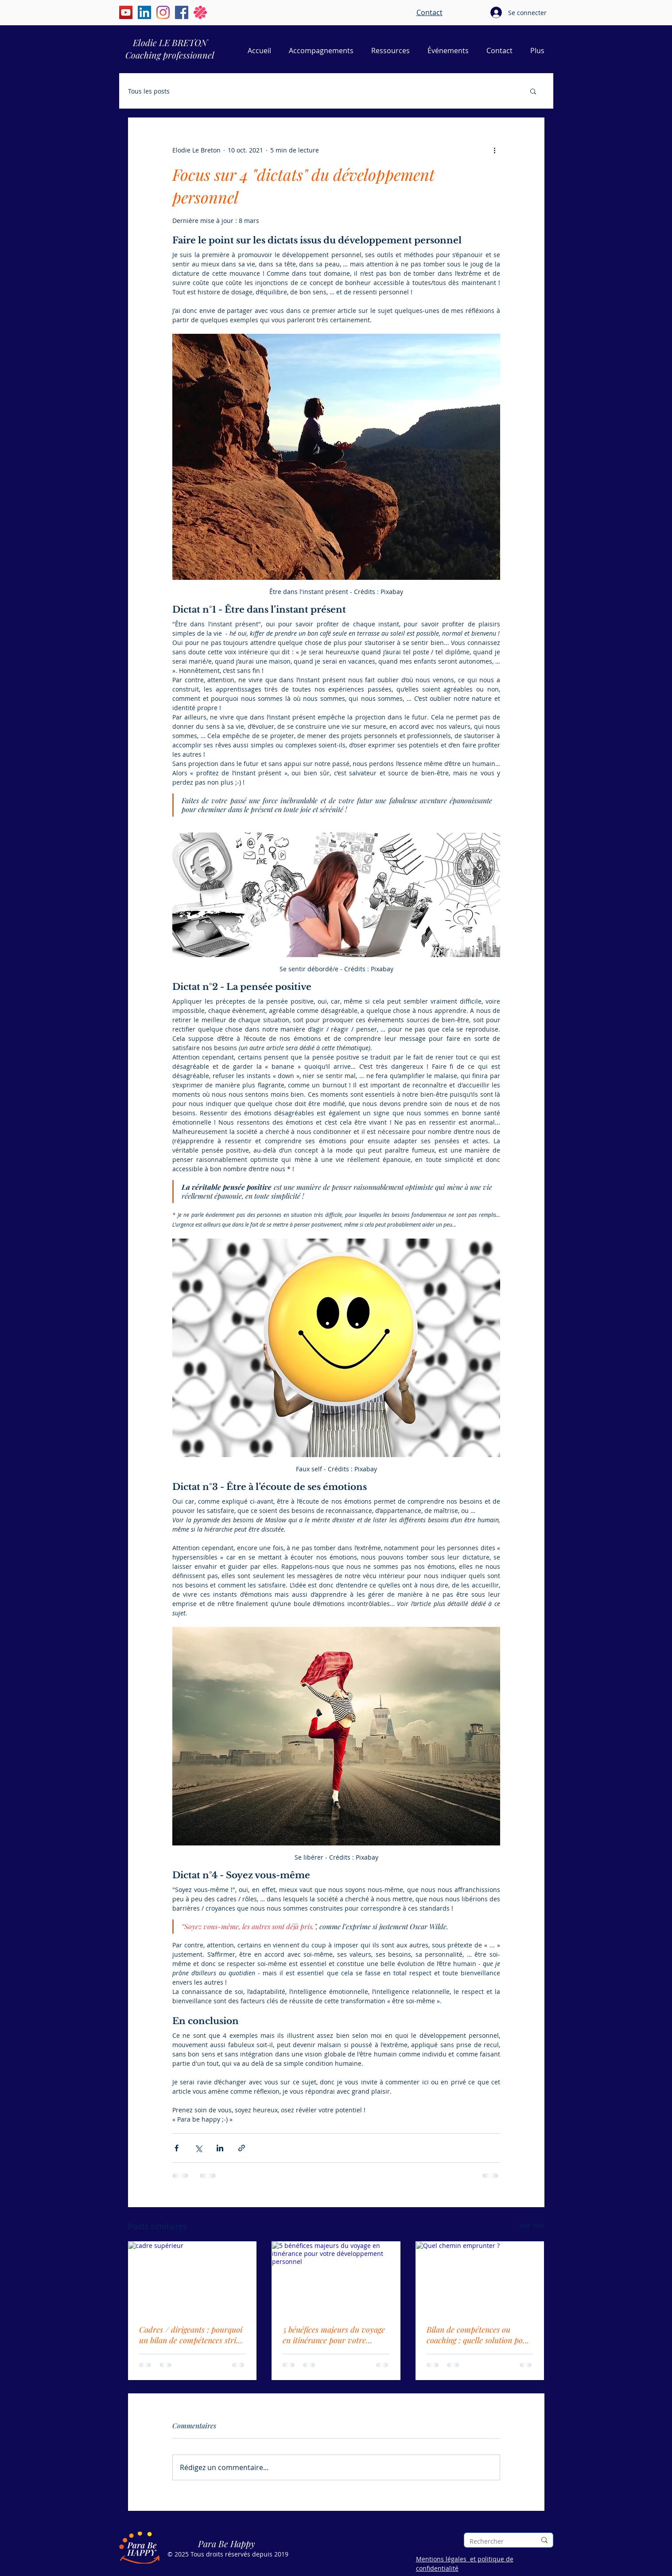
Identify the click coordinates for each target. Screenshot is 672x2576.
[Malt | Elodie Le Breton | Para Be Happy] (200, 12)
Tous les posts (149, 91)
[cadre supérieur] (192, 2278)
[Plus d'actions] (494, 150)
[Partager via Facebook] (176, 2148)
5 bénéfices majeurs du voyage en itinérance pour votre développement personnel (334, 2334)
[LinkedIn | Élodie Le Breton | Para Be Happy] (144, 12)
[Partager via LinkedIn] (220, 2148)
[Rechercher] (496, 2541)
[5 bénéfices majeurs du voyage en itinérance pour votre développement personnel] (336, 2278)
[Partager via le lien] (241, 2148)
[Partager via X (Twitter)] (198, 2148)
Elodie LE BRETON (170, 42)
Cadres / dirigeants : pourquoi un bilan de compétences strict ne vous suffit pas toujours (190, 2334)
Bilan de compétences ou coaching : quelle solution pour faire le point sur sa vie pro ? (479, 2334)
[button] (533, 90)
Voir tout (531, 2225)
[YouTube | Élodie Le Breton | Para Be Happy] (125, 12)
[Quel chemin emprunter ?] (480, 2278)
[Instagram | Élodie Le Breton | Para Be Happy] (163, 12)
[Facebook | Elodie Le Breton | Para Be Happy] (181, 12)
